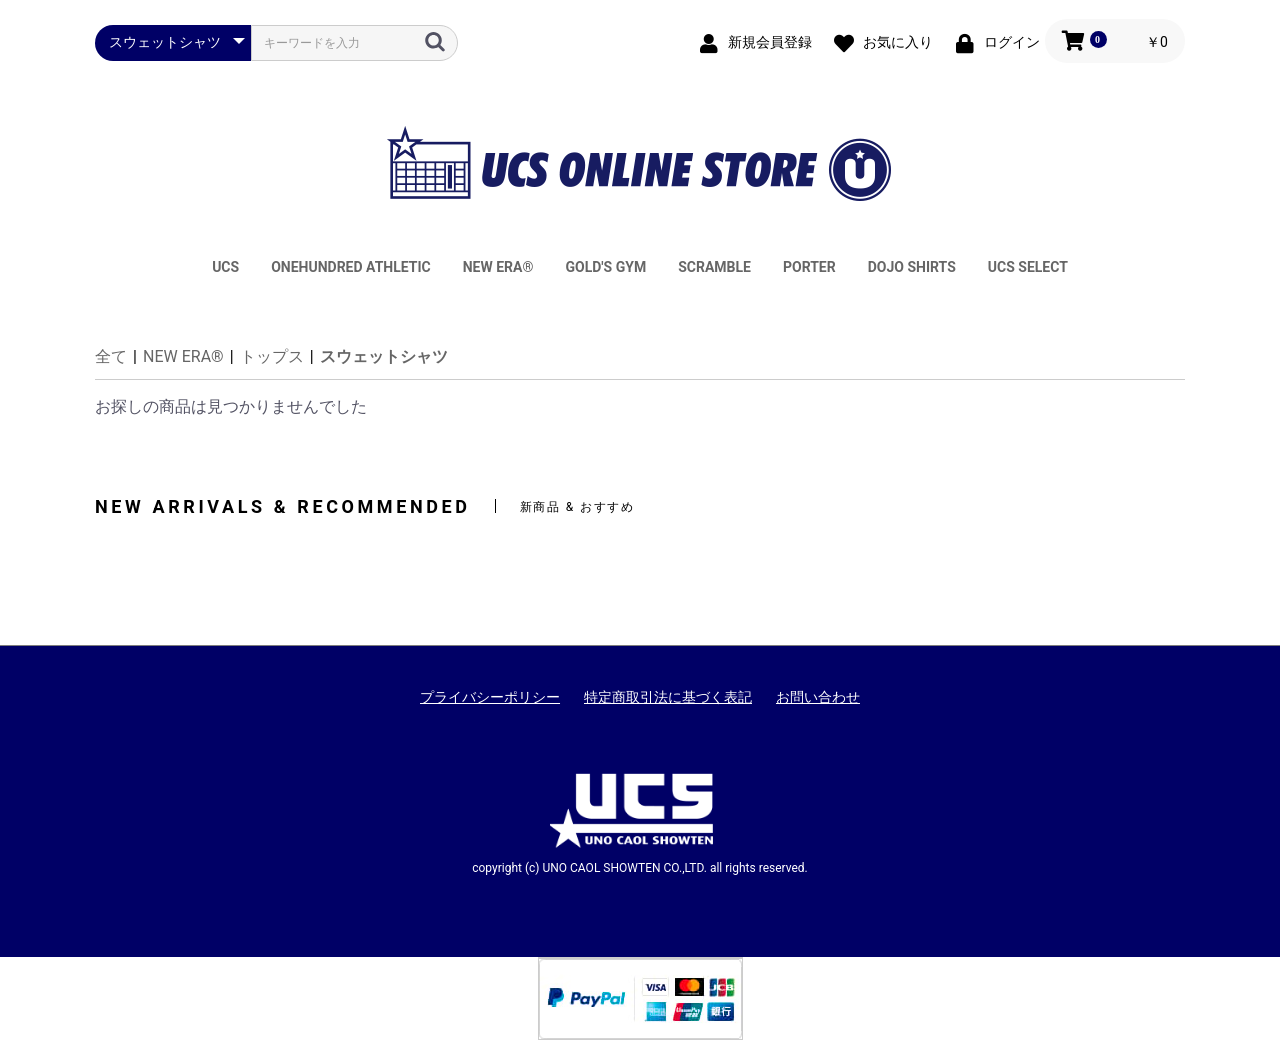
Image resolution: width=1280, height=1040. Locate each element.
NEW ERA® (498, 267)
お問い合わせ (818, 697)
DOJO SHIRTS (912, 267)
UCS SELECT (1028, 267)
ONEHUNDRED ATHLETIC (351, 267)
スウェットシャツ (384, 356)
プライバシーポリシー (490, 697)
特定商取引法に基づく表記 (668, 697)
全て (111, 356)
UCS (225, 267)
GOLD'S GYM (605, 267)
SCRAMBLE (714, 267)
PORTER (809, 267)
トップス (272, 356)
